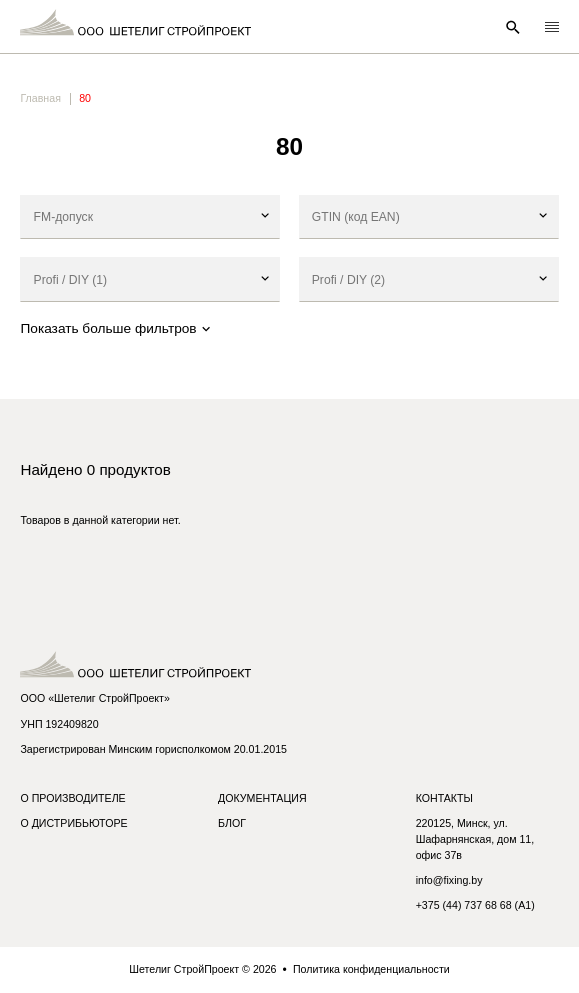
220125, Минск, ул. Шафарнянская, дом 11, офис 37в (475, 839)
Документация (262, 798)
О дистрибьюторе (73, 823)
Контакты (444, 798)
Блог (232, 823)
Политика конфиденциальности (371, 969)
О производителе (72, 798)
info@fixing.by (449, 880)
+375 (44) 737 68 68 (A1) (475, 905)
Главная (40, 98)
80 (85, 98)
